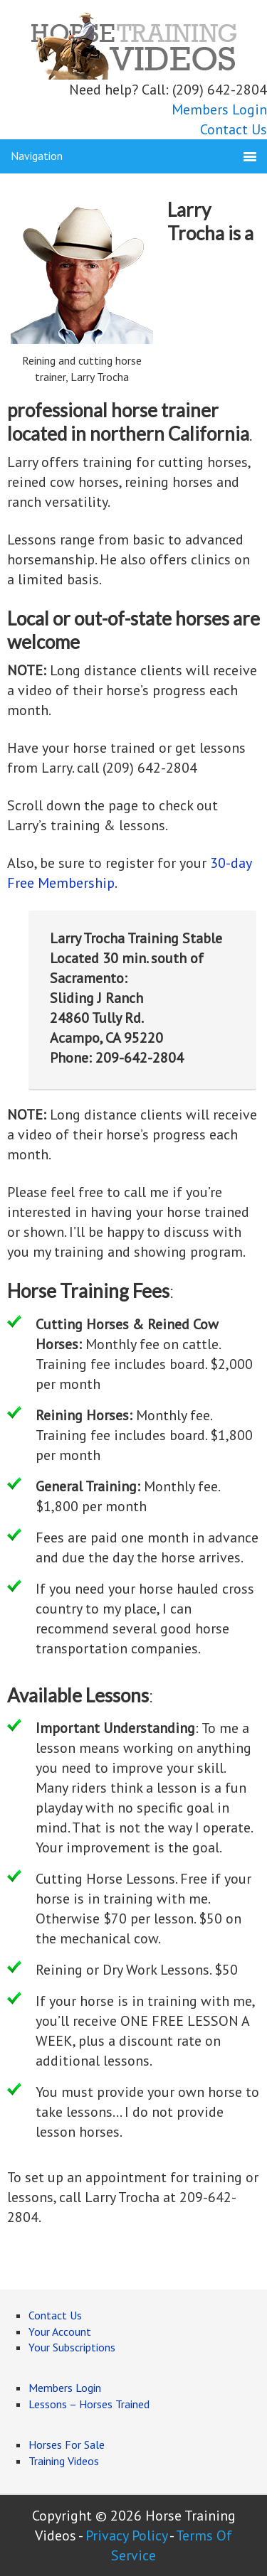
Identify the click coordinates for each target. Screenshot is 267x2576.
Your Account (59, 2331)
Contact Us (233, 129)
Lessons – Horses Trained (89, 2404)
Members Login (219, 109)
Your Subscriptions (71, 2347)
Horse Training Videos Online (134, 44)
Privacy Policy (126, 2535)
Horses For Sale (66, 2444)
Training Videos (63, 2461)
